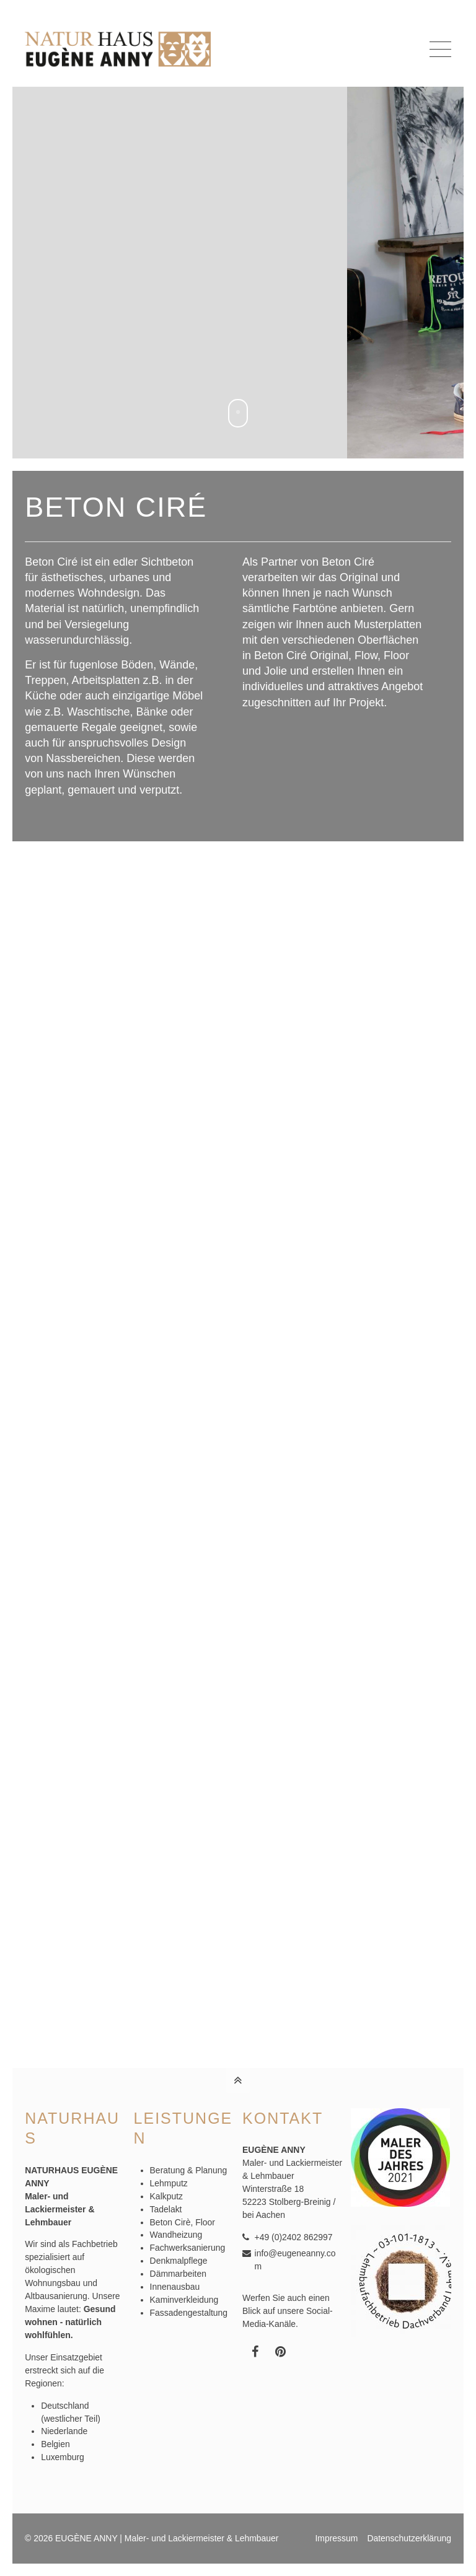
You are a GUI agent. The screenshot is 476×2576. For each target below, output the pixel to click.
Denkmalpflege (179, 2261)
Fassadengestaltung (189, 2313)
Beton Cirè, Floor (182, 2222)
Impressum (336, 2538)
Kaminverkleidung (184, 2300)
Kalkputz (166, 2196)
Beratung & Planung (188, 2170)
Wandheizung (176, 2235)
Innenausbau (175, 2287)
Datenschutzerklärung (409, 2538)
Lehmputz (169, 2183)
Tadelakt (166, 2209)
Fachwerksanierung (188, 2248)
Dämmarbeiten (178, 2274)
